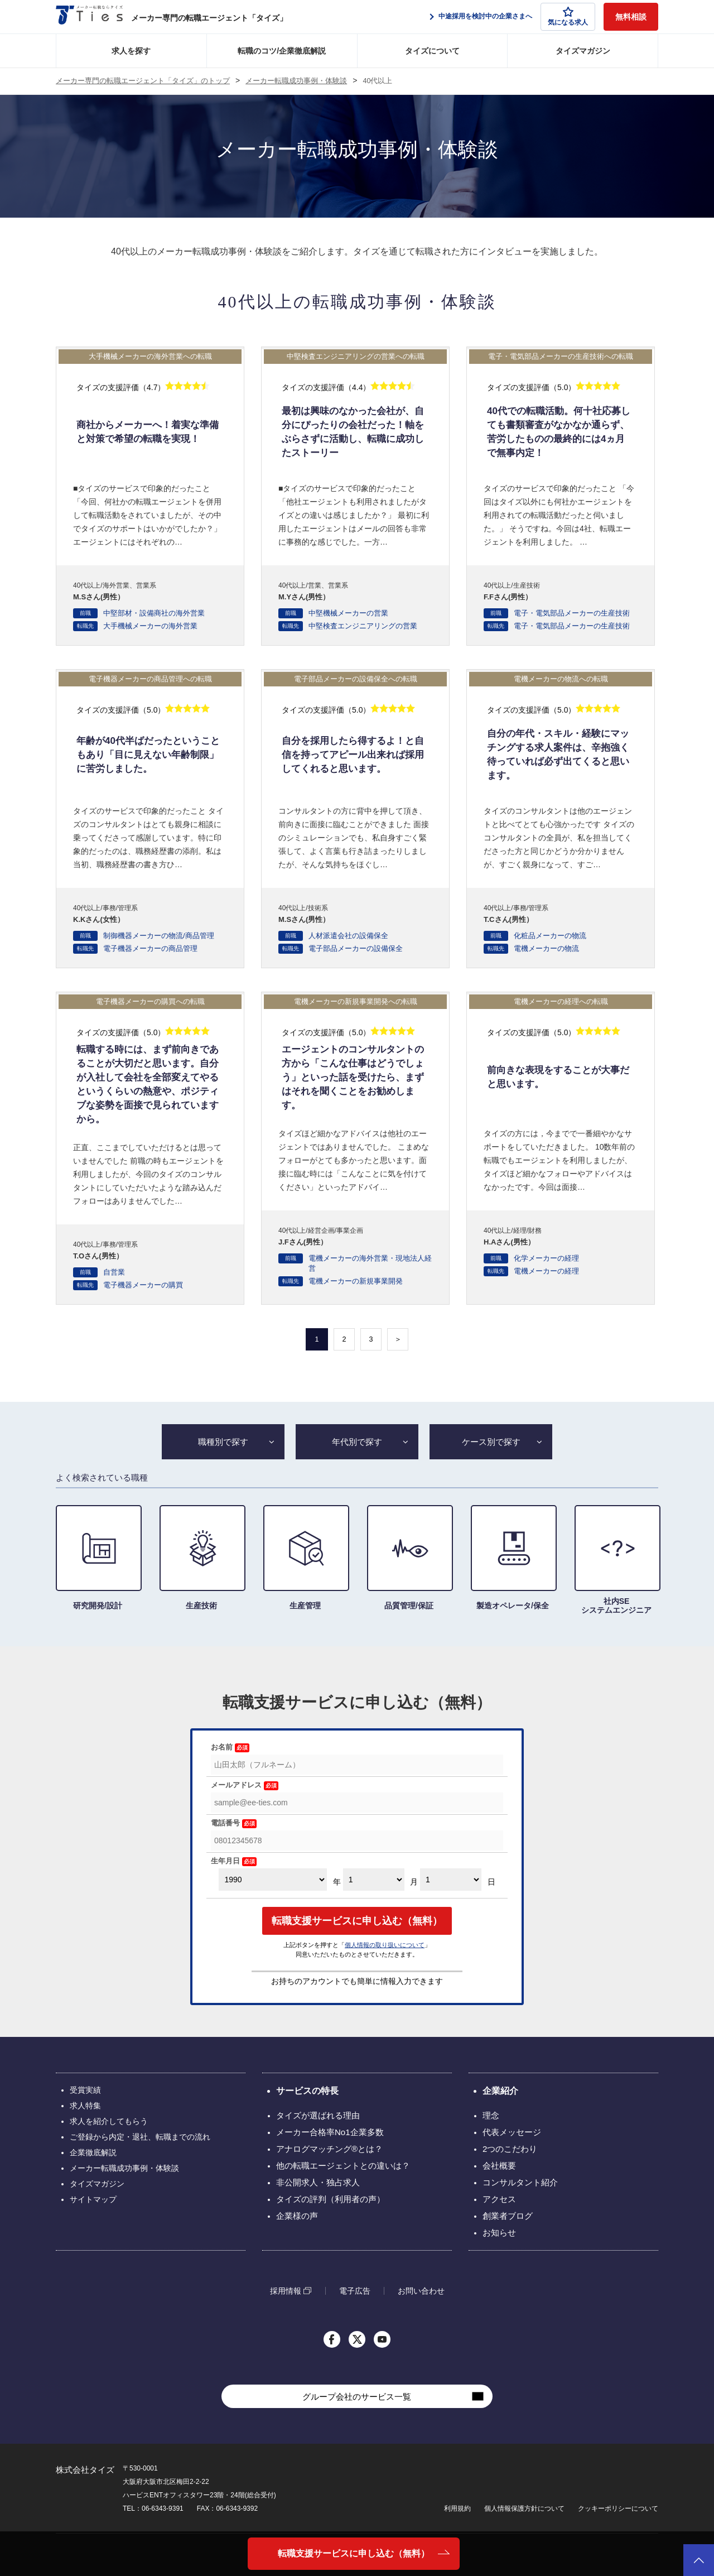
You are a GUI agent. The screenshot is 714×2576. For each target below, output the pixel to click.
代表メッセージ (512, 2132)
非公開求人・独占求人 (318, 2182)
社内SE (616, 1559)
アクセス (499, 2199)
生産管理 (305, 1557)
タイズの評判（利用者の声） (330, 2199)
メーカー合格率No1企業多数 (330, 2132)
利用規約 (457, 2508)
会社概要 (499, 2165)
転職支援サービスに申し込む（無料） (354, 2553)
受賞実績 (85, 2089)
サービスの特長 (307, 2091)
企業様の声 (297, 2216)
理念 (491, 2115)
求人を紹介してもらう (109, 2121)
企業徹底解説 (93, 2152)
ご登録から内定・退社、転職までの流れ (140, 2136)
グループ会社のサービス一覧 (357, 2396)
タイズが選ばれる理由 (318, 2115)
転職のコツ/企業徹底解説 (282, 50)
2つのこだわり (510, 2149)
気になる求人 (568, 16)
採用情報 (285, 2290)
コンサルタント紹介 (520, 2182)
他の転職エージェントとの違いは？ (343, 2165)
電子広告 (354, 2291)
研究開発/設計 (97, 1557)
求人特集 (85, 2105)
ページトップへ (698, 2560)
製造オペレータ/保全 (512, 1557)
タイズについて (432, 50)
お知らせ (499, 2232)
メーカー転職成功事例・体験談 (296, 81)
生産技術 (201, 1557)
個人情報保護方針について (524, 2508)
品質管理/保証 (409, 1557)
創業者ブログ (508, 2216)
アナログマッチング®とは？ (329, 2149)
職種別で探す (223, 1441)
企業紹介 (500, 2091)
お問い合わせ (421, 2291)
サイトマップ (93, 2199)
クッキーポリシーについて (618, 2508)
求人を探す (131, 50)
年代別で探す (357, 1441)
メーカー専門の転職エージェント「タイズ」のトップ (143, 81)
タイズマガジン (583, 50)
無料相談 (631, 16)
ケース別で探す (491, 1441)
